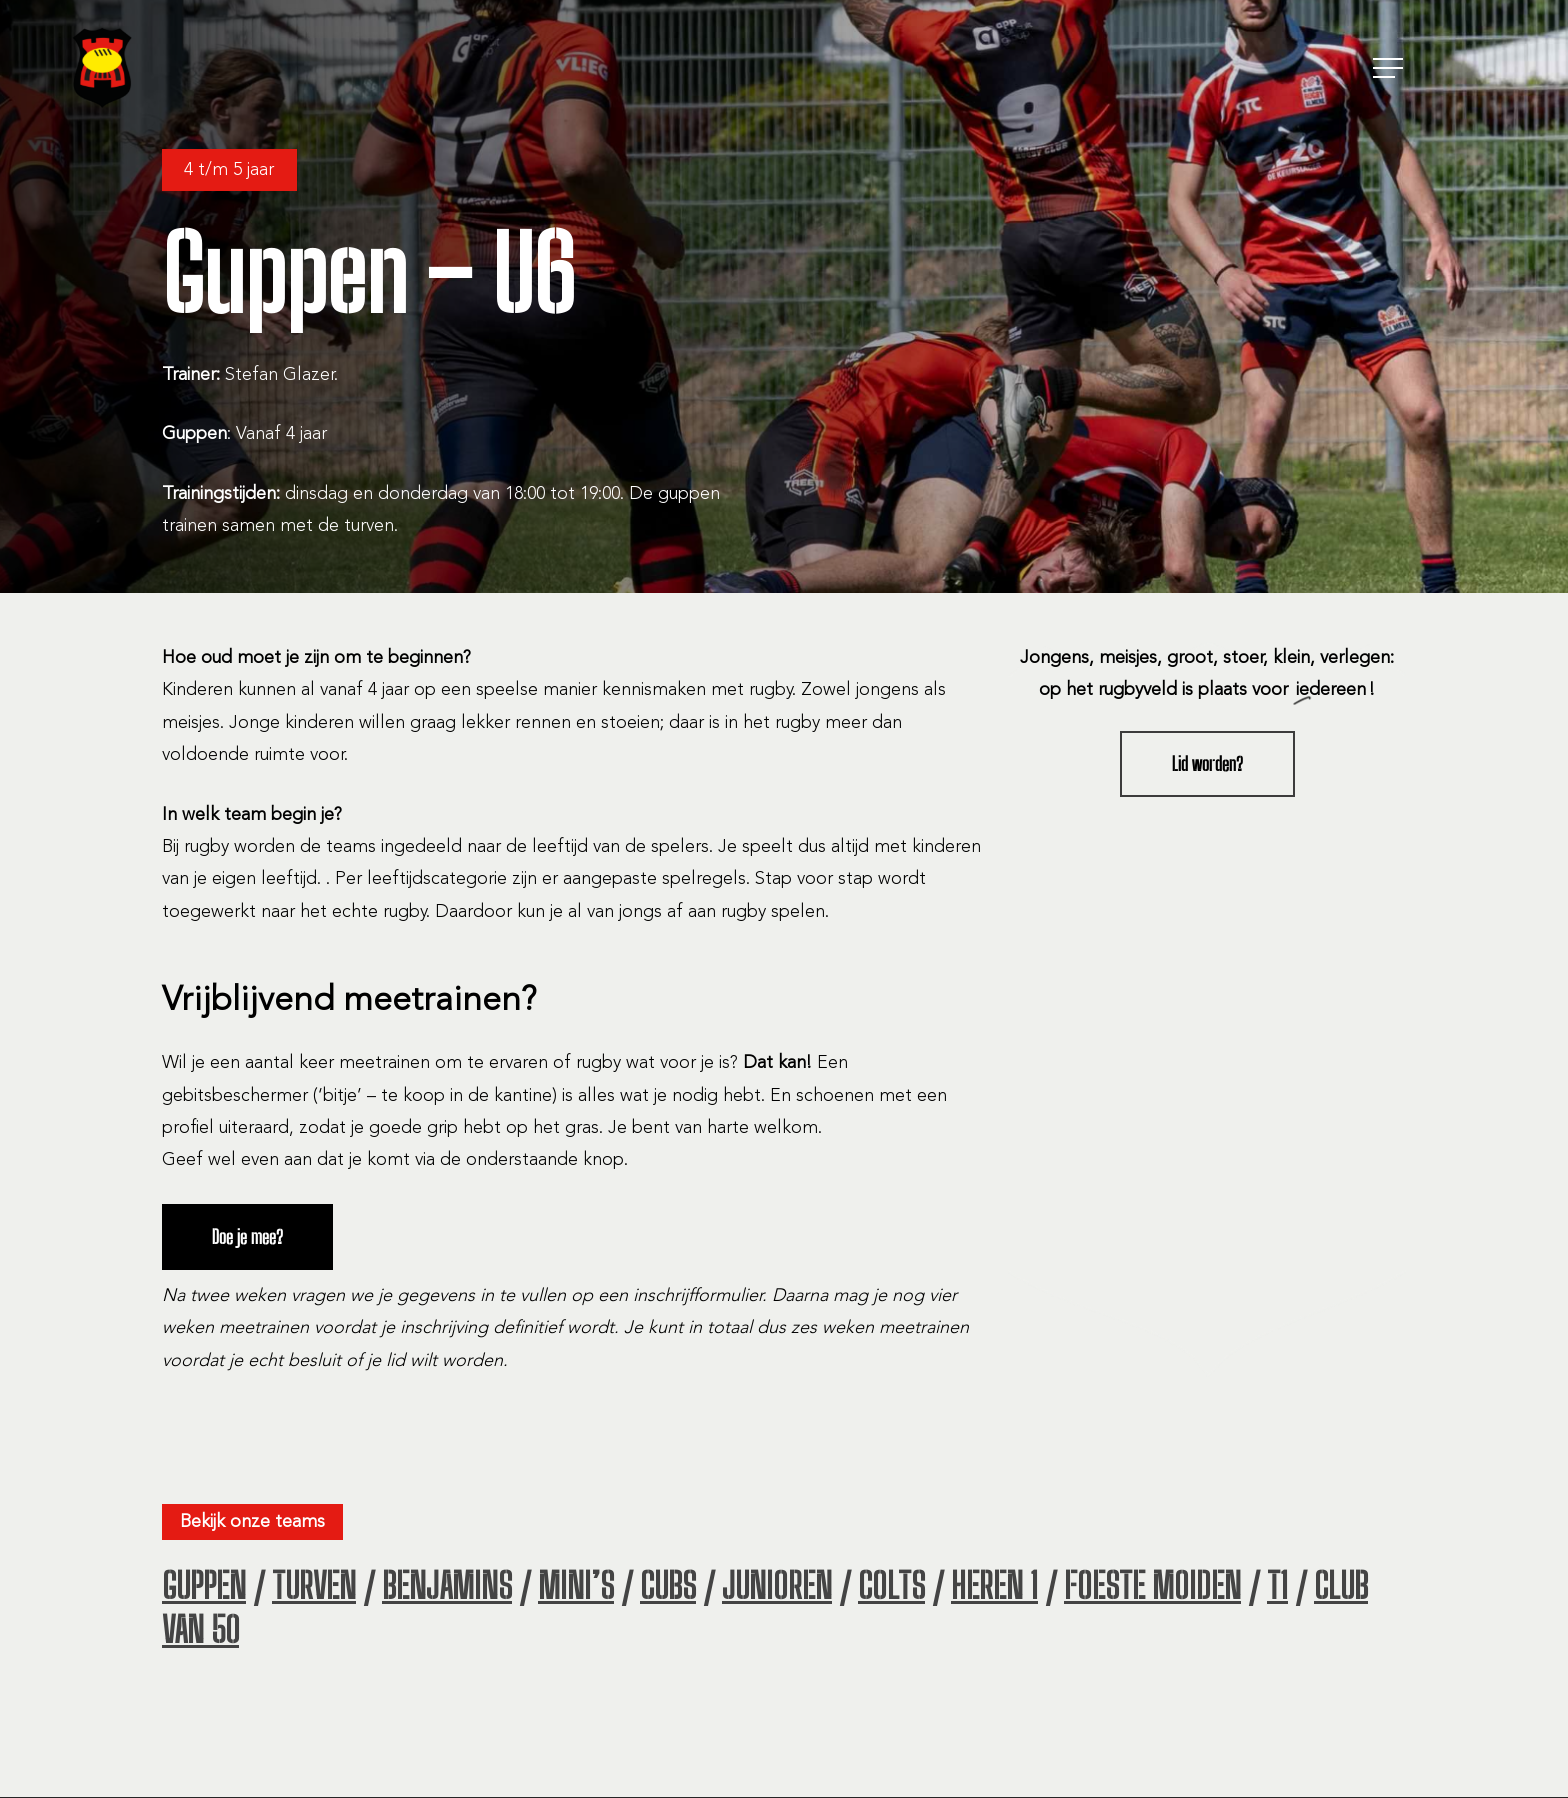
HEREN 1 (994, 1586)
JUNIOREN (777, 1586)
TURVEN (314, 1586)
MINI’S (576, 1586)
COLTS (891, 1586)
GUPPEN (204, 1586)
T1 (1277, 1586)
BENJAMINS (447, 1586)
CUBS (668, 1586)
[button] (1390, 68)
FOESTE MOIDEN (1152, 1586)
